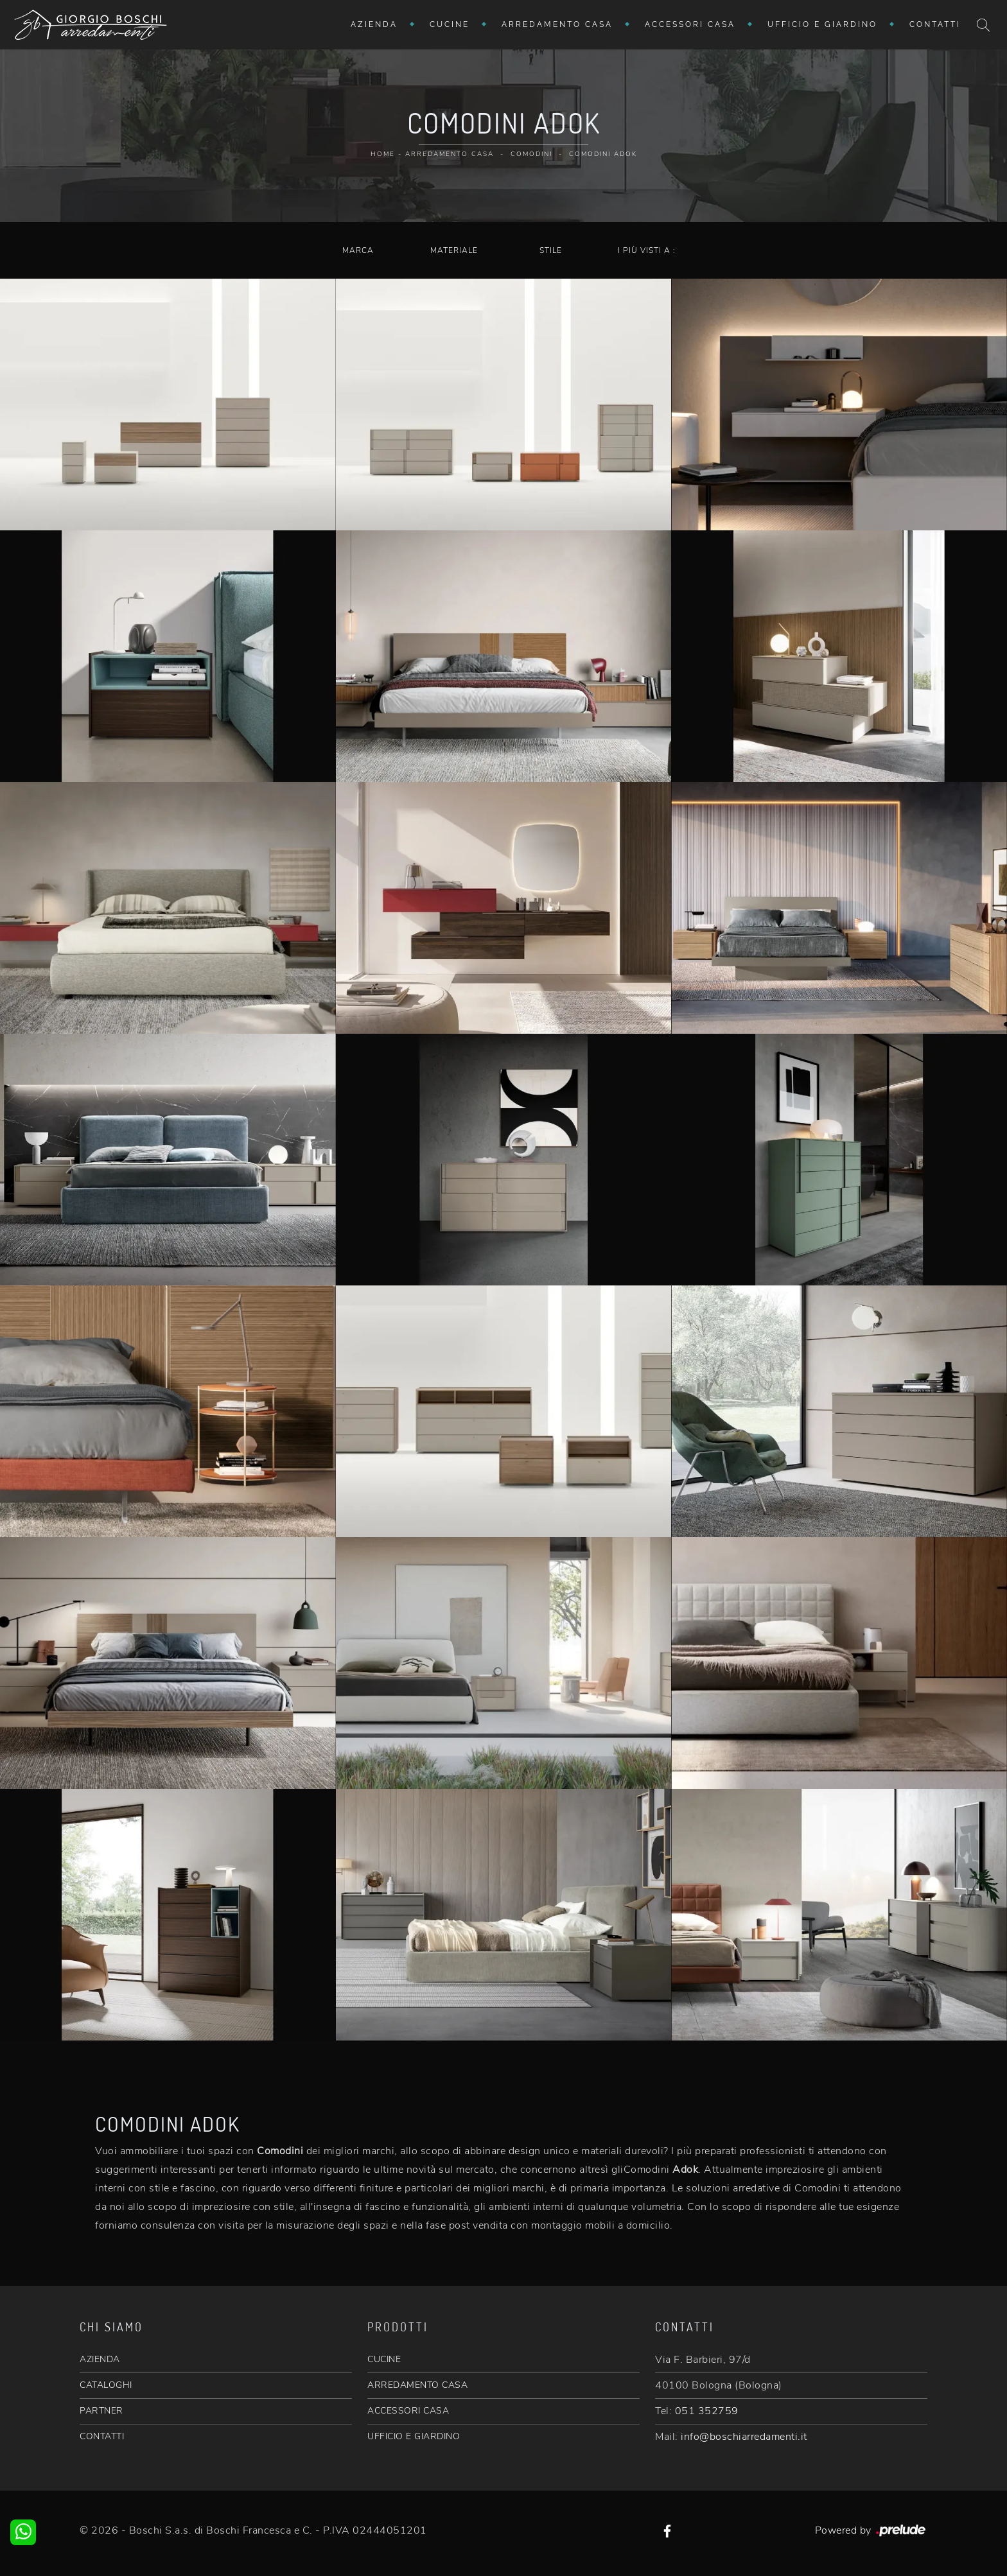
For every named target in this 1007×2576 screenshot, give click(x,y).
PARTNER (101, 2411)
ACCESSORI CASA (408, 2411)
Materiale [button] (454, 250)
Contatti (935, 24)
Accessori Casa (690, 24)
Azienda (374, 24)
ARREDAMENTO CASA (417, 2385)
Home (383, 154)
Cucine (449, 24)
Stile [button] (550, 250)
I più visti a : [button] (647, 250)
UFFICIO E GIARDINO (413, 2436)
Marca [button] (358, 250)
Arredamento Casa (557, 24)
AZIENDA (100, 2359)
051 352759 (707, 2411)
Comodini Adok (603, 154)
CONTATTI (102, 2436)
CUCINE (384, 2359)
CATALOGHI (106, 2385)
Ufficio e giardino (822, 24)
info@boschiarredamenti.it (744, 2437)
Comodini (531, 154)
